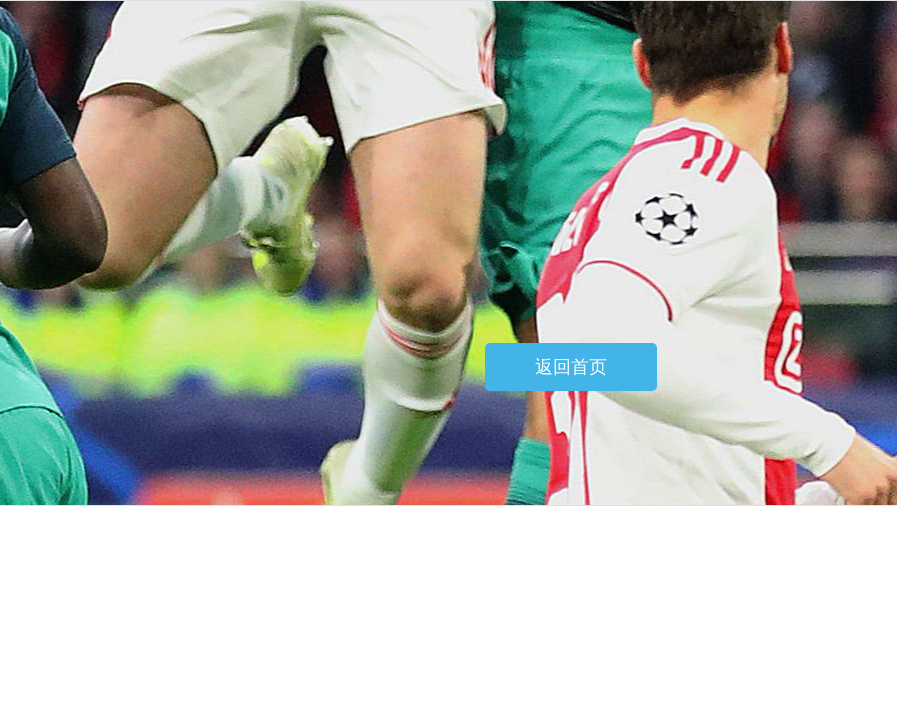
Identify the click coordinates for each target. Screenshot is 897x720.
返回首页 (571, 367)
